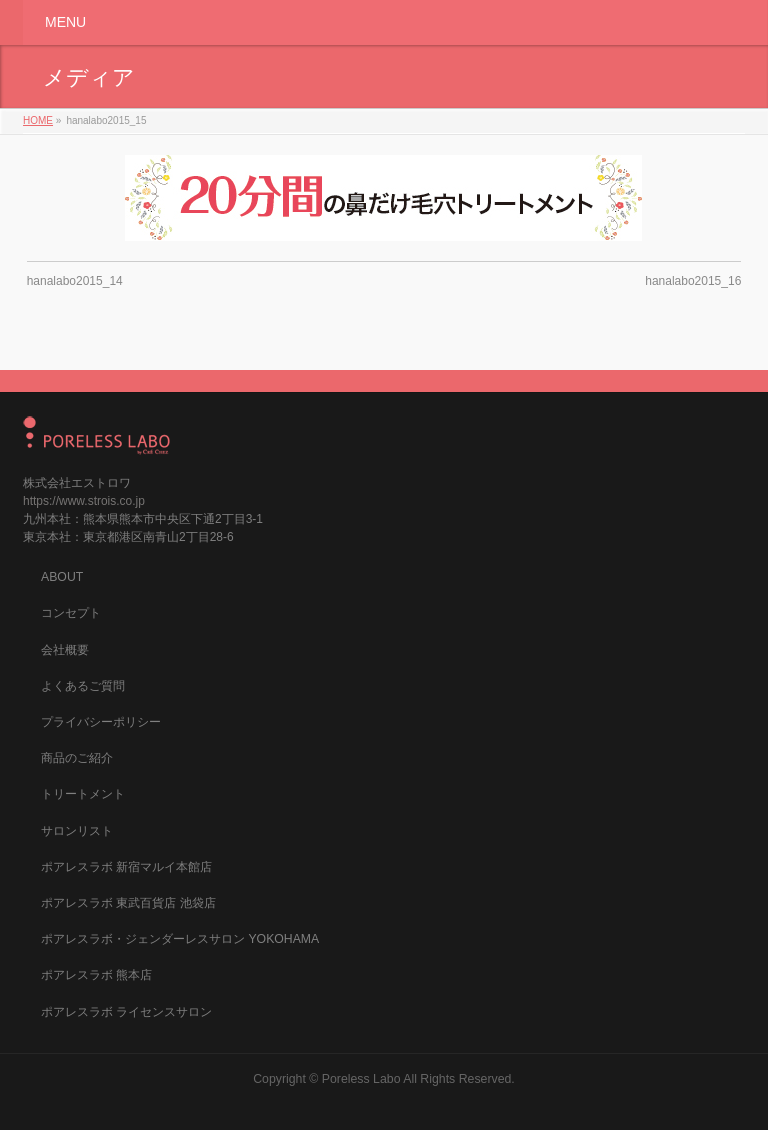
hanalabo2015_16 (693, 281)
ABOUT (62, 577)
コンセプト (71, 613)
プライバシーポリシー (101, 722)
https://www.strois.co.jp (84, 501)
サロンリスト (77, 831)
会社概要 (65, 650)
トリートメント (83, 794)
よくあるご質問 (83, 686)
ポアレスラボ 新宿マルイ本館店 (126, 867)
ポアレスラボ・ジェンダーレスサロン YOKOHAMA (180, 939)
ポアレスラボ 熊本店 (96, 975)
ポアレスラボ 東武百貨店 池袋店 (128, 903)
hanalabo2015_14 (75, 281)
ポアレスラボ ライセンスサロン (126, 1012)
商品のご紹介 (77, 758)
